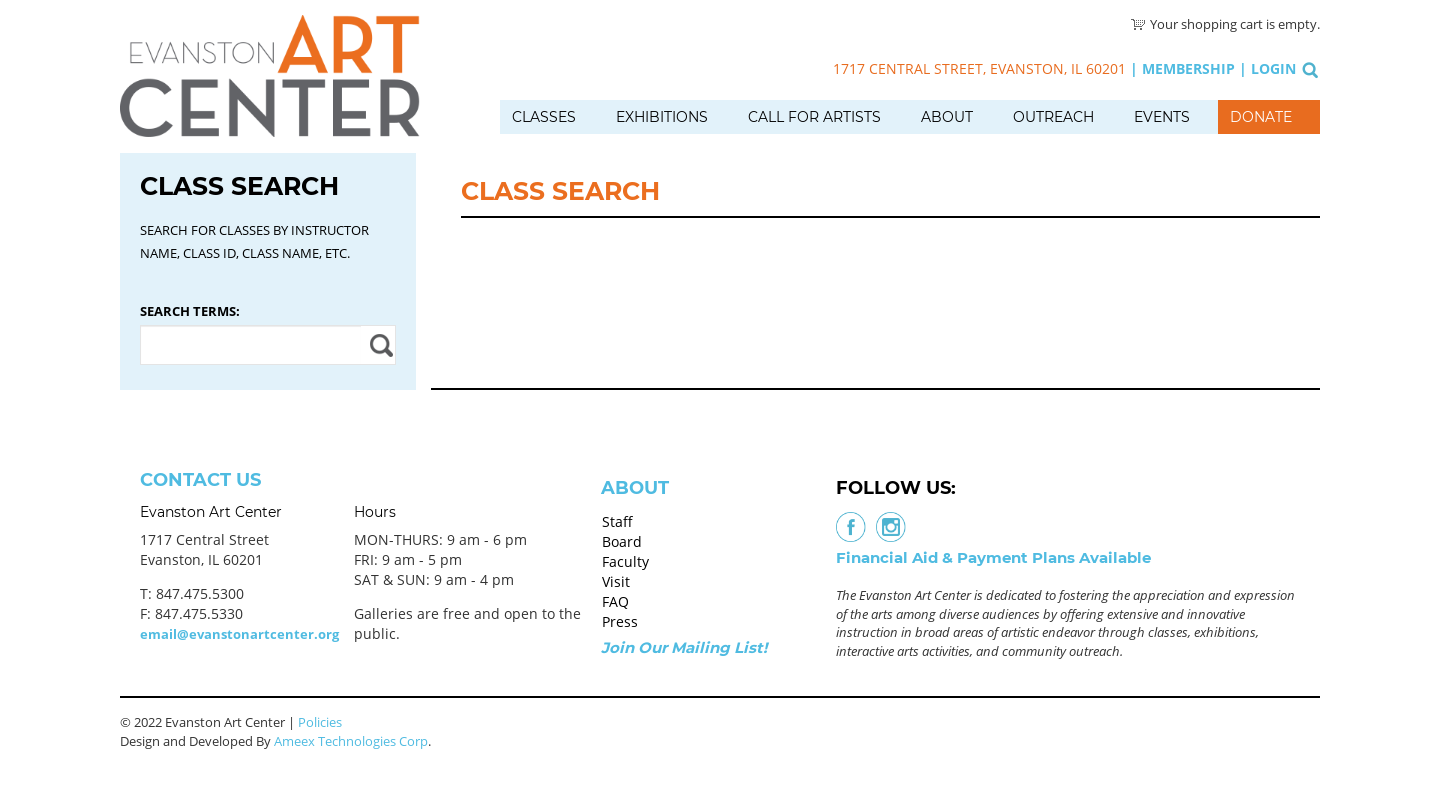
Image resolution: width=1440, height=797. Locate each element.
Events (1162, 117)
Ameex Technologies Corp (351, 741)
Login (1273, 68)
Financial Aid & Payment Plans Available (993, 557)
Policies (320, 722)
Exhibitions (662, 117)
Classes (544, 117)
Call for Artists (814, 117)
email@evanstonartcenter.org (239, 634)
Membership (1188, 68)
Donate (1261, 117)
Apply (378, 345)
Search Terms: (190, 311)
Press (620, 621)
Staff (617, 521)
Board (622, 541)
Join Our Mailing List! (684, 647)
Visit (616, 581)
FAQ (615, 601)
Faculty (625, 561)
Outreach (1053, 117)
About (947, 117)
